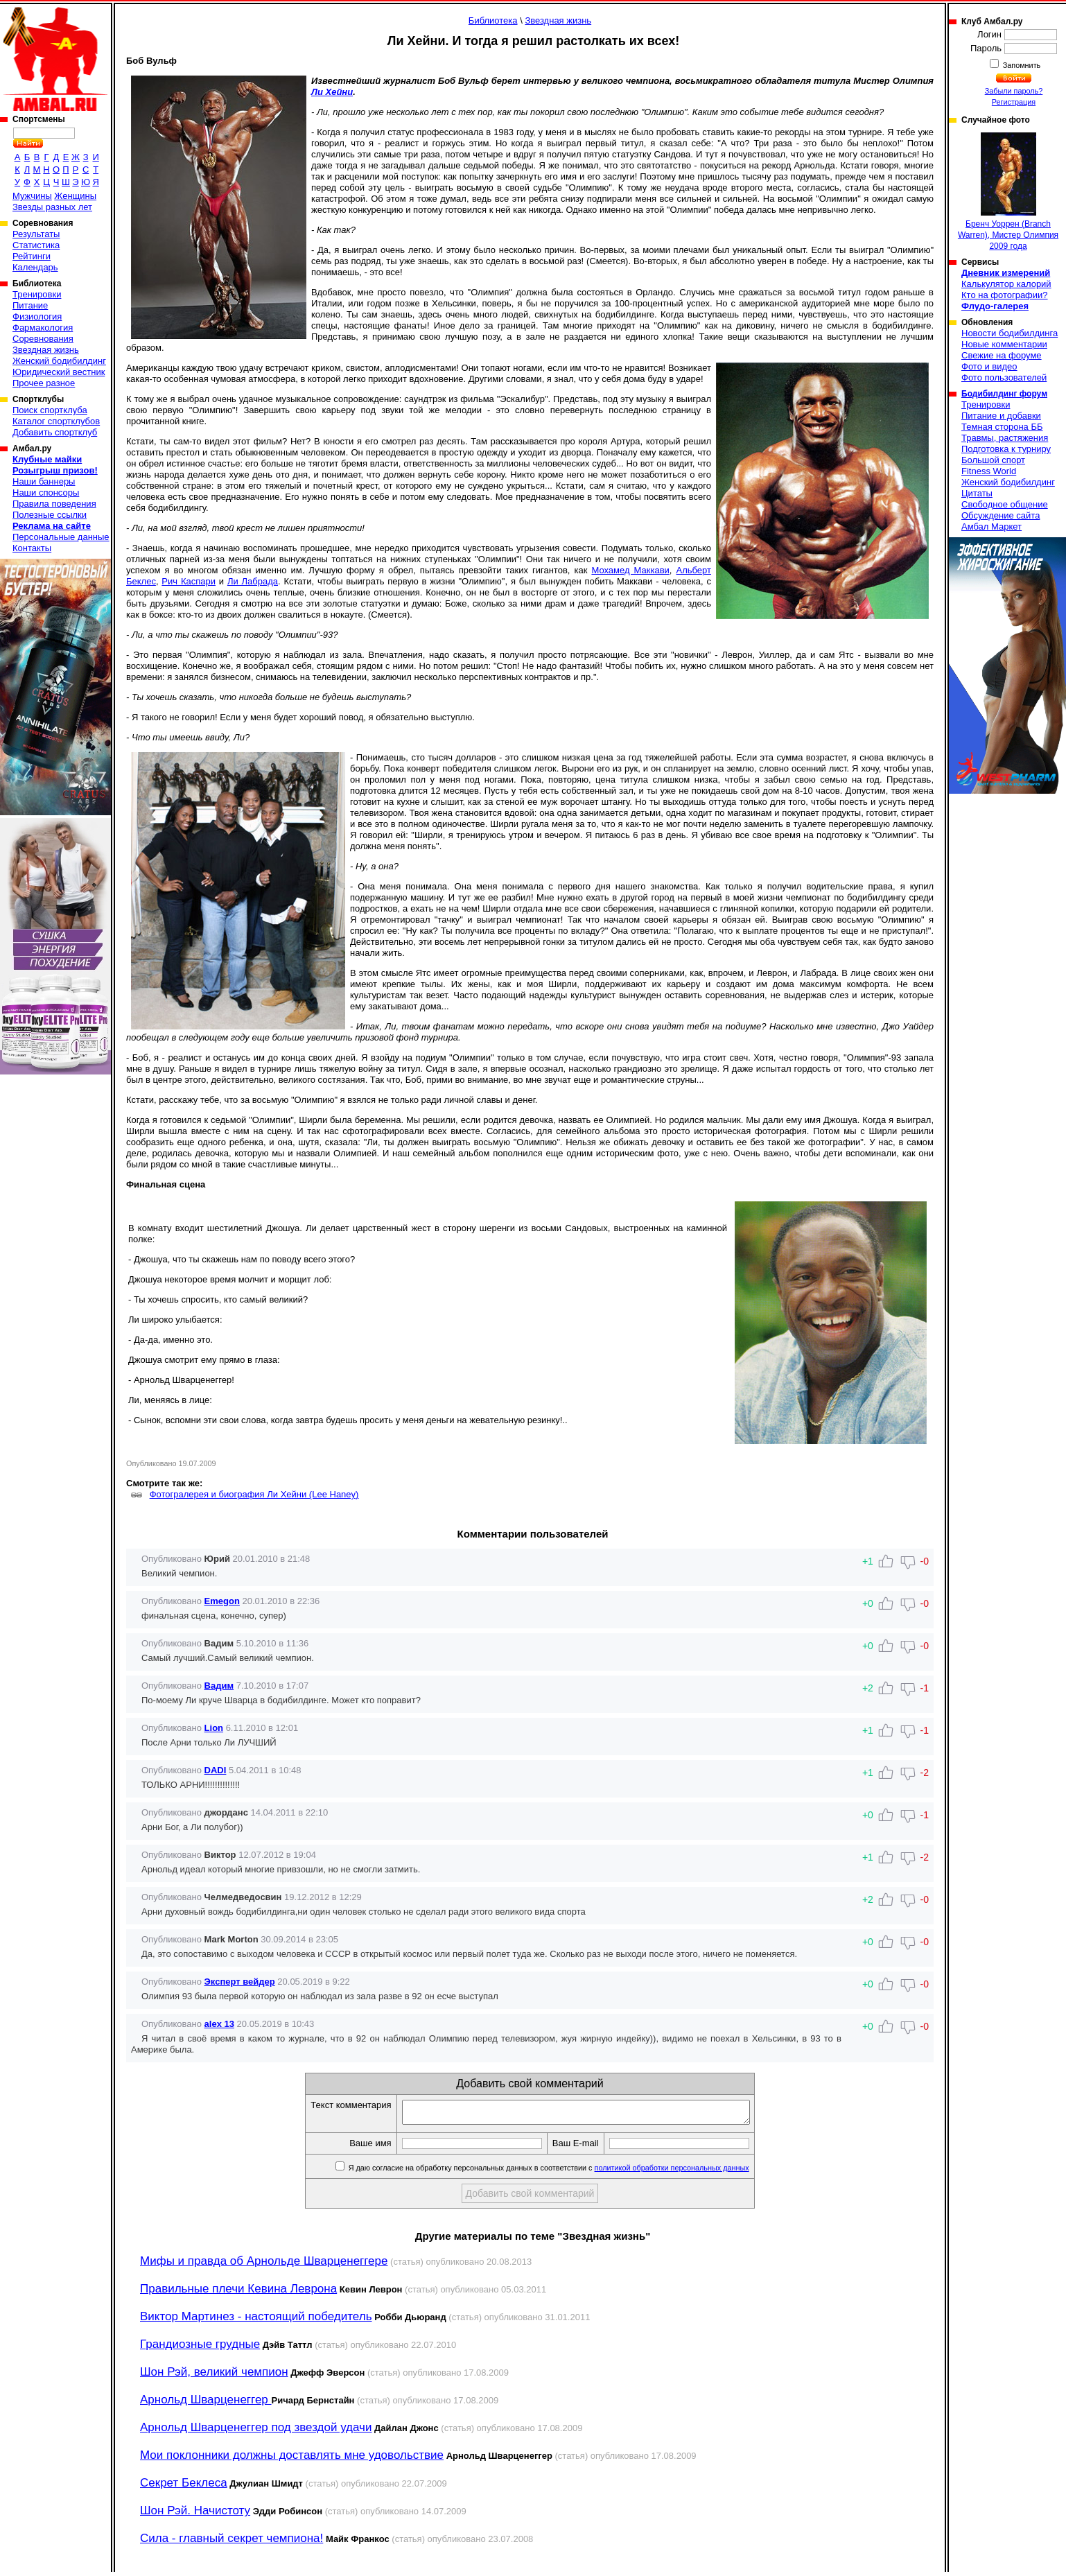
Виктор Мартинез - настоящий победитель (256, 2320)
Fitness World (988, 471)
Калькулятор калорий (1006, 284)
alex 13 (219, 2024)
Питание (30, 305)
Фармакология (42, 327)
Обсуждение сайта (1000, 515)
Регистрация (1014, 102)
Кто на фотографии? (1004, 295)
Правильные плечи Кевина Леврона (238, 2292)
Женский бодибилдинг (59, 361)
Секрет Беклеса (183, 2487)
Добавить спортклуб (54, 432)
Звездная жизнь (45, 350)
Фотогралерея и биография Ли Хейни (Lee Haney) (254, 1494)
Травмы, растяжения (1004, 438)
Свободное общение (1004, 504)
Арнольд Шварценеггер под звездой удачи (256, 2431)
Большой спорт (993, 460)
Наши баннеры (43, 481)
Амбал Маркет (991, 526)
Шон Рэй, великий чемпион (214, 2376)
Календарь (35, 267)
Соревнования (42, 338)
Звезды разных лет (52, 207)
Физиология (37, 316)
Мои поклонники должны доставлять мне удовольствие (292, 2459)
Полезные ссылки (49, 515)
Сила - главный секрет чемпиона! (231, 2542)
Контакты (31, 548)
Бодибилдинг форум (1004, 394)
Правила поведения (54, 503)
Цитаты (977, 493)
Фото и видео (989, 366)
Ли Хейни (332, 92)
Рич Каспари (188, 581)
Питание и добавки (1001, 415)
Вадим (219, 1685)
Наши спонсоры (45, 492)
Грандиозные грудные (200, 2348)
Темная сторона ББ (1002, 426)
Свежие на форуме (1001, 355)
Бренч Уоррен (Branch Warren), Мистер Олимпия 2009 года (1008, 191)
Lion (213, 1728)
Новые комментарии (1004, 344)
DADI (215, 1770)
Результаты (36, 234)
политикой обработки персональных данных (692, 2172)
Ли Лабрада (252, 581)
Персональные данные (61, 537)
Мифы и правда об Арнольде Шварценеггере (263, 2265)
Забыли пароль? (1014, 91)
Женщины (75, 196)
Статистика (36, 245)
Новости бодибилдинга (1009, 333)
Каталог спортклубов (56, 421)
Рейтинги (31, 256)
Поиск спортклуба (49, 410)
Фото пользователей (1004, 377)
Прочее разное (43, 383)
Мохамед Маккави (630, 570)
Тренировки (36, 294)
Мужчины (32, 196)
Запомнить (1021, 65)
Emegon (222, 1601)
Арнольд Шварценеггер (206, 2403)
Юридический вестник (58, 372)
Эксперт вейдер (239, 1981)
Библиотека (493, 20)
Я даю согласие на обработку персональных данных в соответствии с (568, 2172)
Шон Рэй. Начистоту (195, 2514)
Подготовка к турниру (1006, 449)
